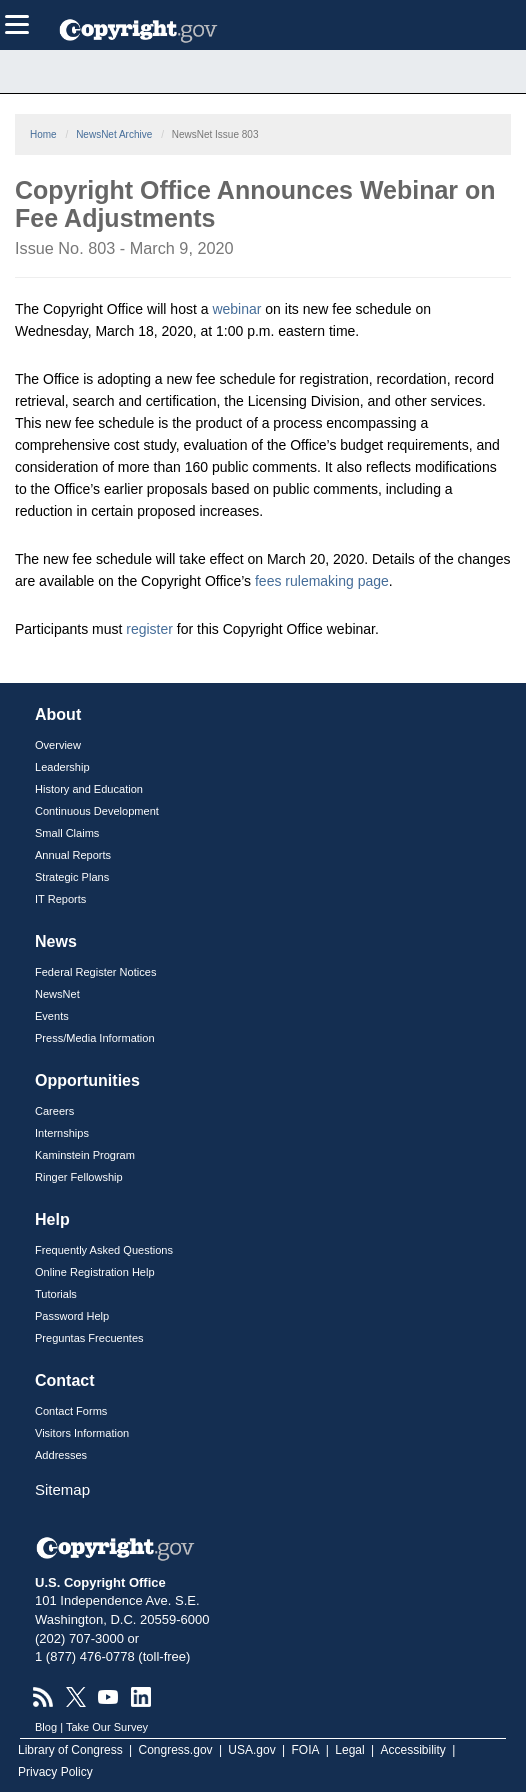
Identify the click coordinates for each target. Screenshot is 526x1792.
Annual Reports (73, 855)
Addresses (61, 1455)
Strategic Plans (72, 877)
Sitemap (62, 1489)
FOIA (306, 1750)
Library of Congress (70, 1750)
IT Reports (60, 899)
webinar (236, 309)
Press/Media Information (95, 1038)
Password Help (72, 1316)
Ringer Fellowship (79, 1177)
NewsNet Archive (114, 134)
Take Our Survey (107, 1727)
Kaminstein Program (85, 1155)
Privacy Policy (55, 1772)
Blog (46, 1727)
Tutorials (56, 1294)
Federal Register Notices (95, 972)
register (149, 629)
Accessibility (413, 1750)
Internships (62, 1133)
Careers (54, 1111)
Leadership (62, 767)
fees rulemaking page (322, 581)
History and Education (89, 789)
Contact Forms (71, 1411)
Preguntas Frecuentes (89, 1338)
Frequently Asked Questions (104, 1250)
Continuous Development (97, 811)
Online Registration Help (95, 1272)
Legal (349, 1750)
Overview (58, 745)
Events (52, 1016)
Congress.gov (176, 1750)
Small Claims (67, 833)
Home (43, 134)
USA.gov (251, 1750)
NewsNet (57, 994)
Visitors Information (82, 1433)
